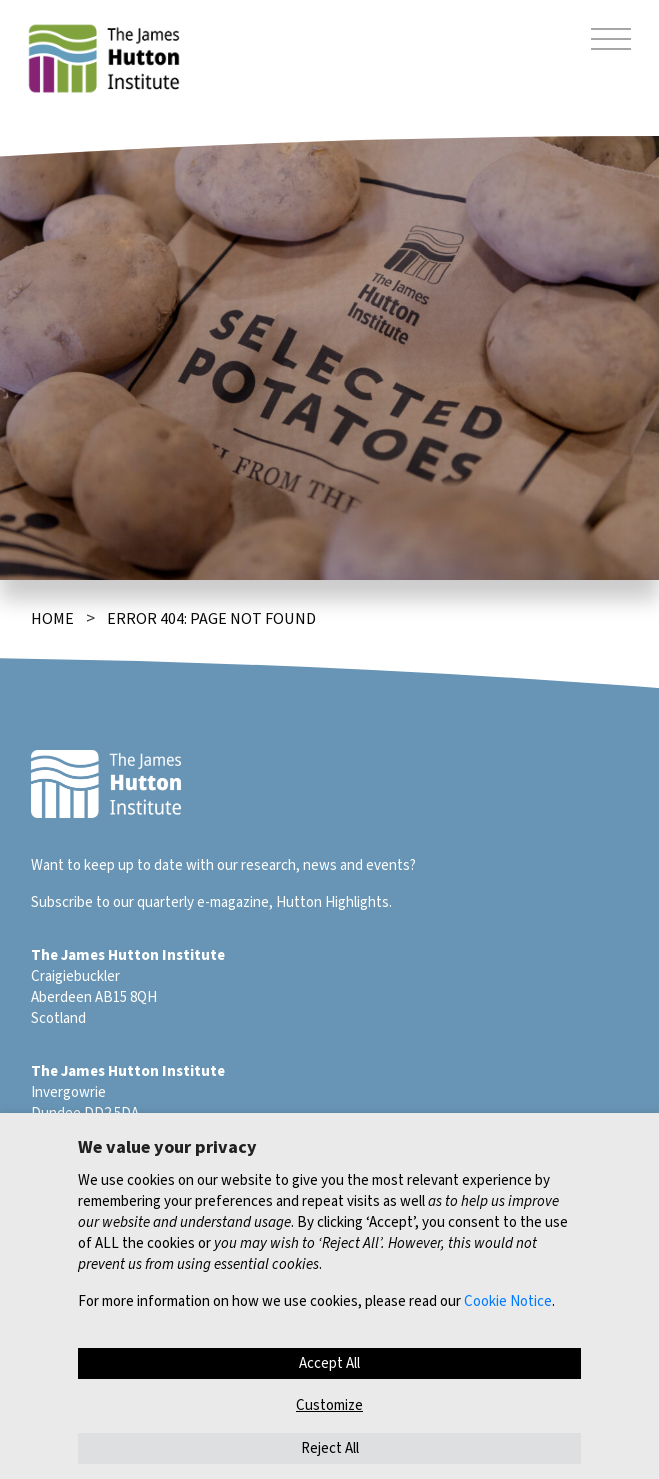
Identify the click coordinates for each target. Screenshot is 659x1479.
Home (52, 619)
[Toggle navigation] (611, 42)
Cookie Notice (508, 1301)
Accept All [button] (329, 1363)
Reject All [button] (330, 1448)
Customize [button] (329, 1405)
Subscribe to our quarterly (112, 902)
